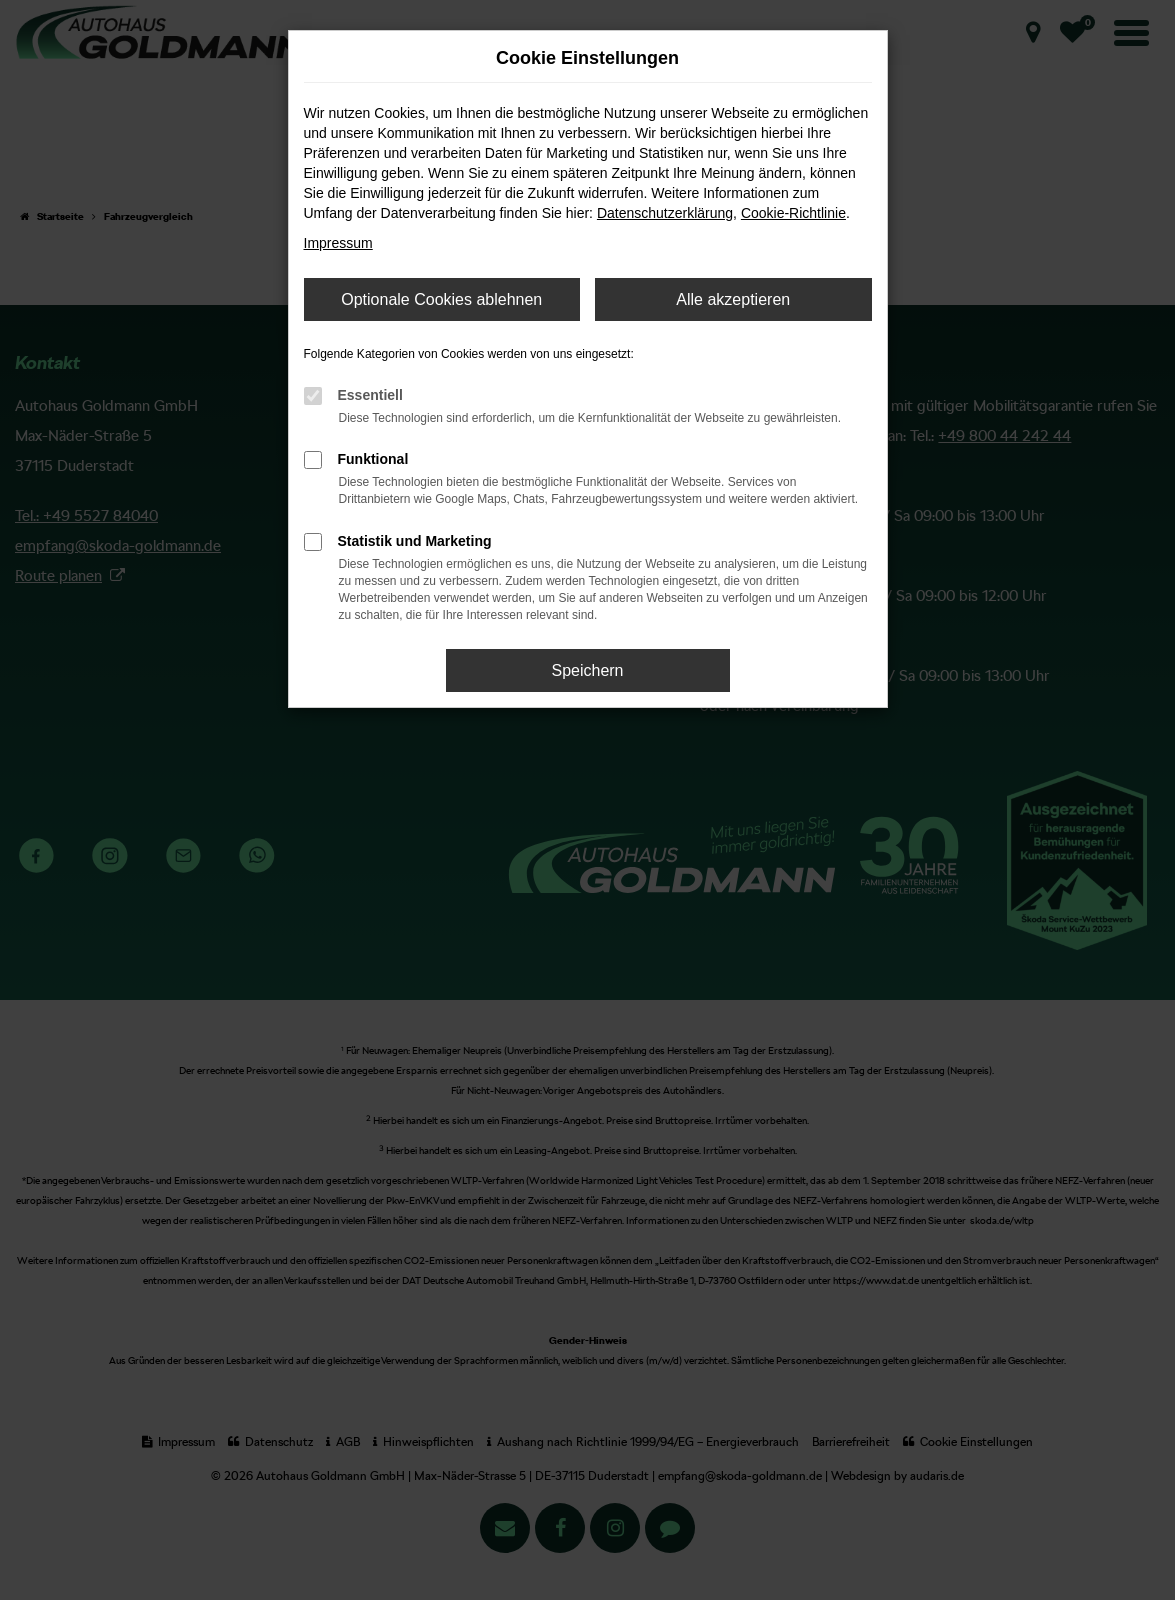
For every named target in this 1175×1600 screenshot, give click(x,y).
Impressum (338, 243)
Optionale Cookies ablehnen (441, 299)
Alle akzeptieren (733, 299)
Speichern (587, 670)
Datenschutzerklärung (665, 213)
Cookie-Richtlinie (793, 213)
